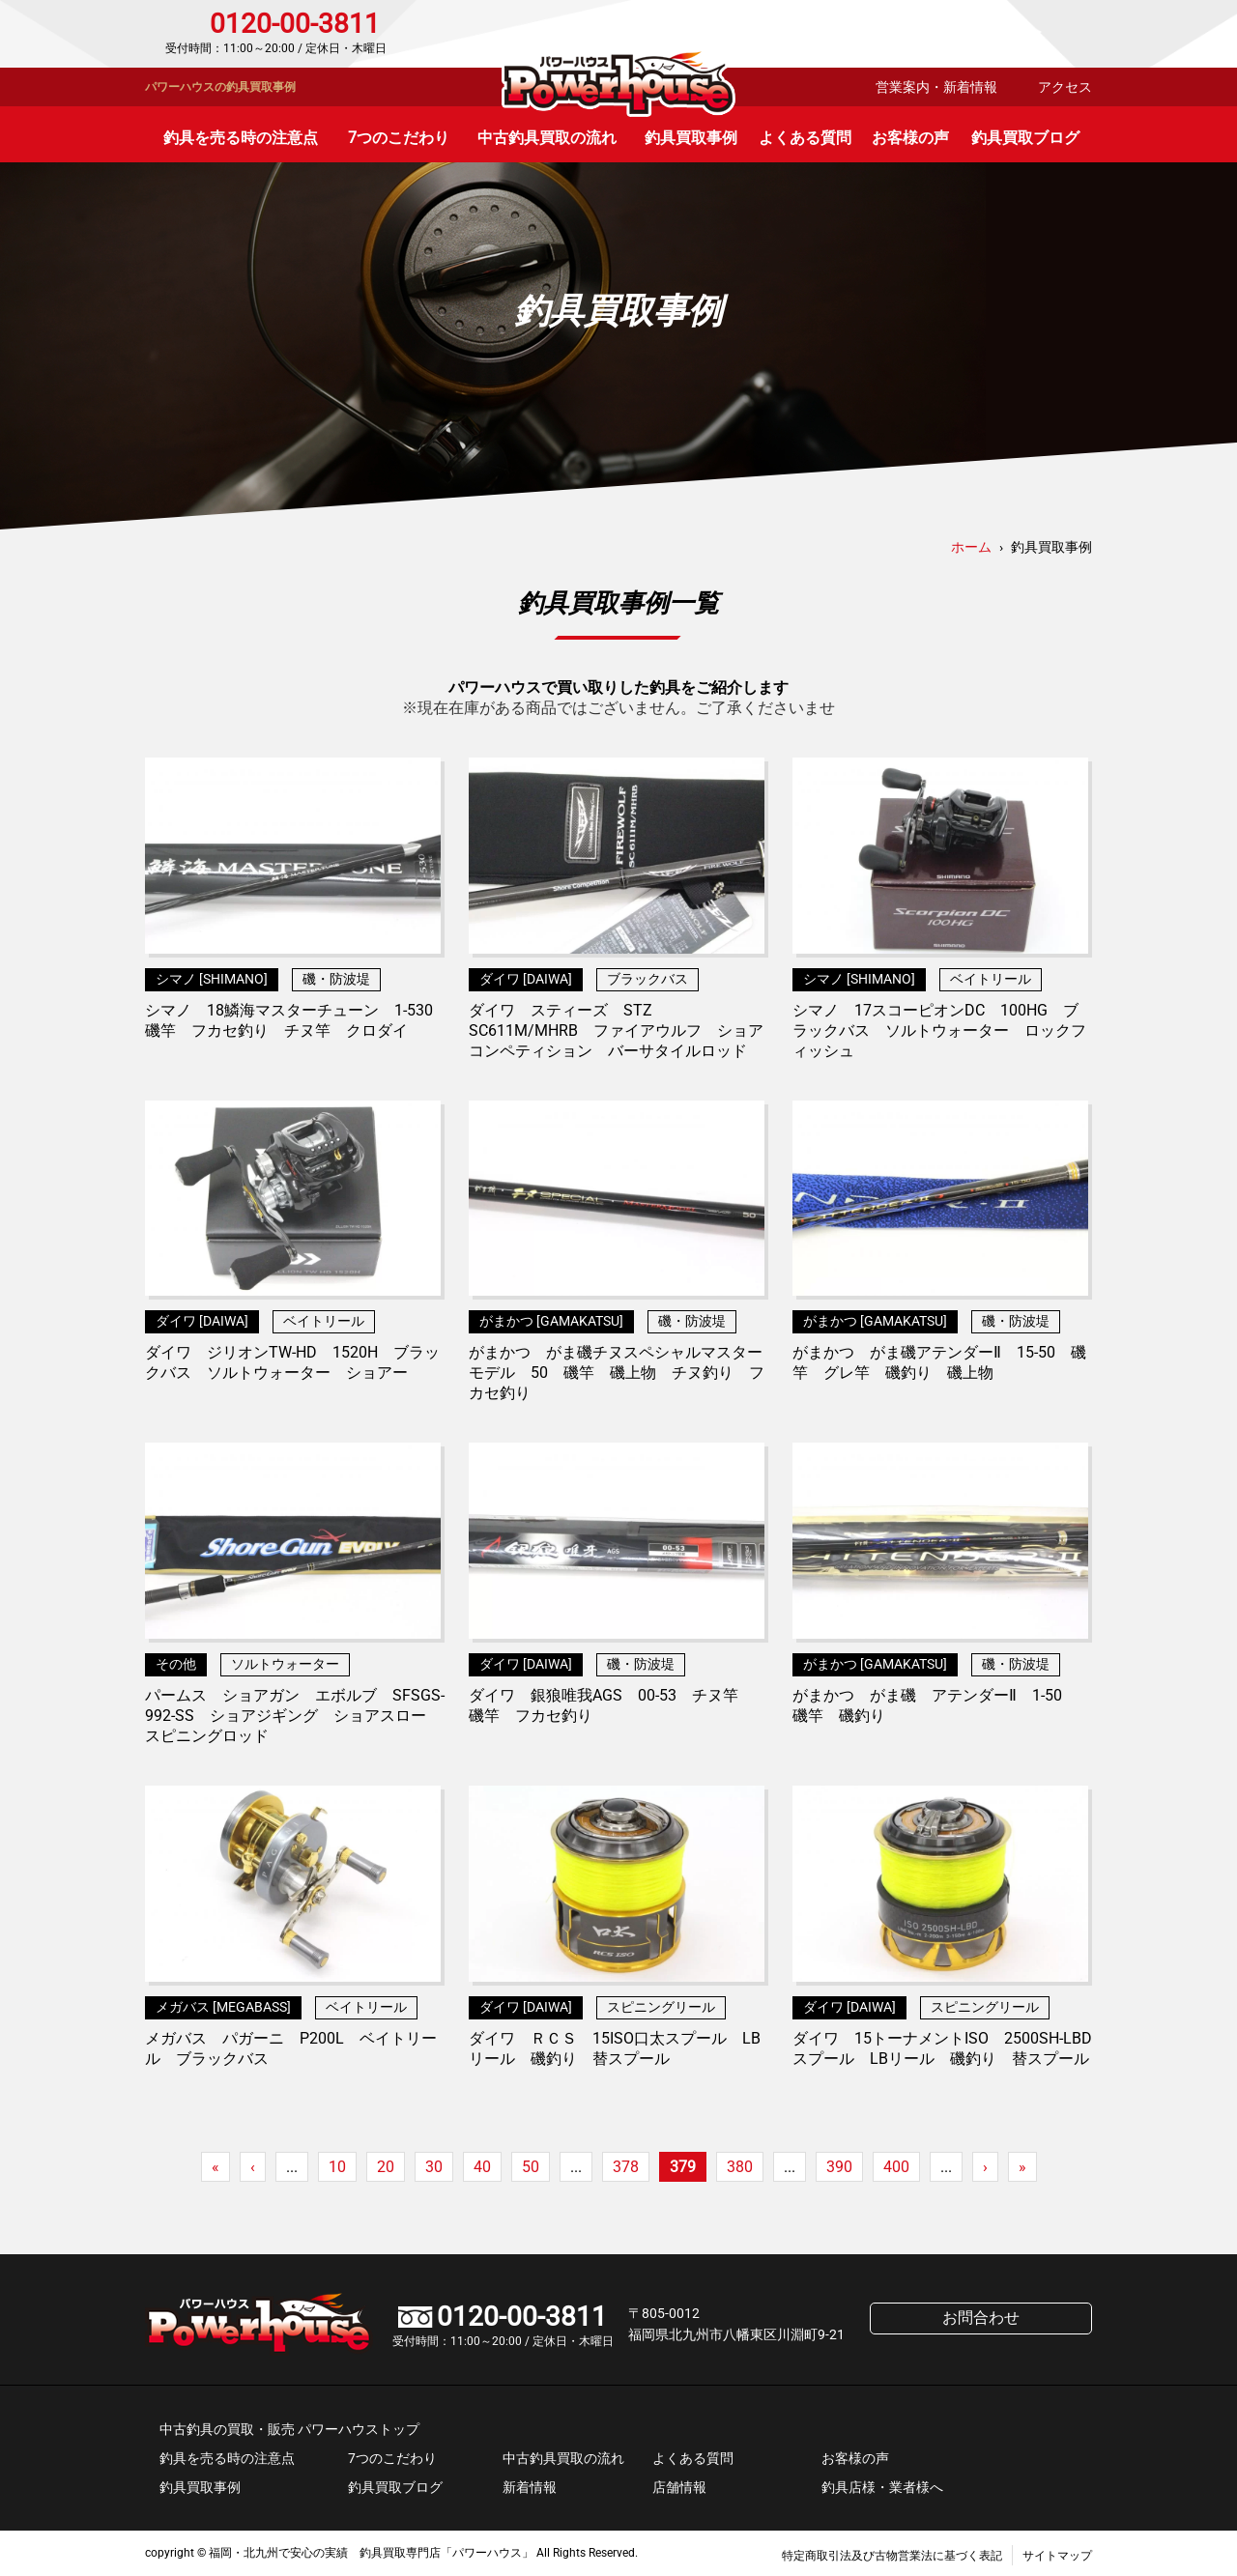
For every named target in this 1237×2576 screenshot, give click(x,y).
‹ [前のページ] (252, 2167)
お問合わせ (1009, 34)
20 (385, 2167)
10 (337, 2167)
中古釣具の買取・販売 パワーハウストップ (289, 2429)
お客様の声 (910, 138)
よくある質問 (805, 138)
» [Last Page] (1022, 2167)
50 (530, 2167)
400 (896, 2167)
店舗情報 (679, 2487)
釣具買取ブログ (1025, 138)
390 (839, 2167)
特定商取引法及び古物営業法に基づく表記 (892, 2555)
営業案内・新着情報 (936, 87)
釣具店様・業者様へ (882, 2487)
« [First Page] (215, 2167)
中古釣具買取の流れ (547, 138)
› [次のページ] (985, 2167)
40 (482, 2167)
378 (626, 2167)
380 (740, 2167)
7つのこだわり (398, 138)
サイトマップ (1057, 2555)
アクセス (1065, 87)
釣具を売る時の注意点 (240, 138)
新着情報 (530, 2487)
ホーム (971, 547)
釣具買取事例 (691, 138)
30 (434, 2167)
